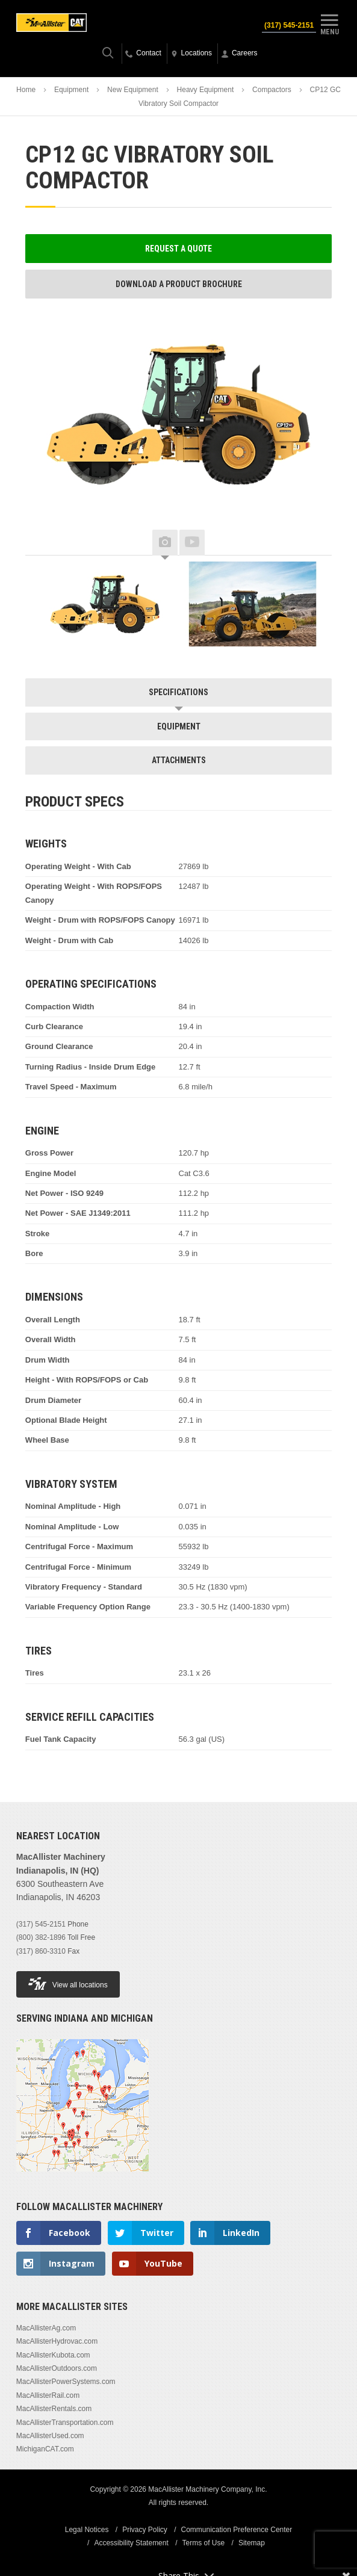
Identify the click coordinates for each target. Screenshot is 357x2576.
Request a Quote (178, 248)
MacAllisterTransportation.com (65, 2422)
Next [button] (314, 542)
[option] (105, 604)
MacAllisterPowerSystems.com (66, 2381)
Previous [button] (43, 542)
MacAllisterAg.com (46, 2328)
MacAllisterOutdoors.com (56, 2368)
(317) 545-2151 (289, 25)
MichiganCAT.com (45, 2449)
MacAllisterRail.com (47, 2395)
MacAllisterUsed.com (50, 2436)
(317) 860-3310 (41, 1951)
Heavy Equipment (205, 89)
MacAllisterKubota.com (53, 2355)
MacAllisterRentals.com (54, 2408)
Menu (329, 23)
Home (26, 89)
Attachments (179, 760)
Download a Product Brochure (179, 284)
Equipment (71, 89)
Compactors (271, 89)
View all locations (68, 1983)
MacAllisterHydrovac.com (57, 2341)
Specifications (178, 692)
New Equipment (132, 89)
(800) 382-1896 (41, 1937)
